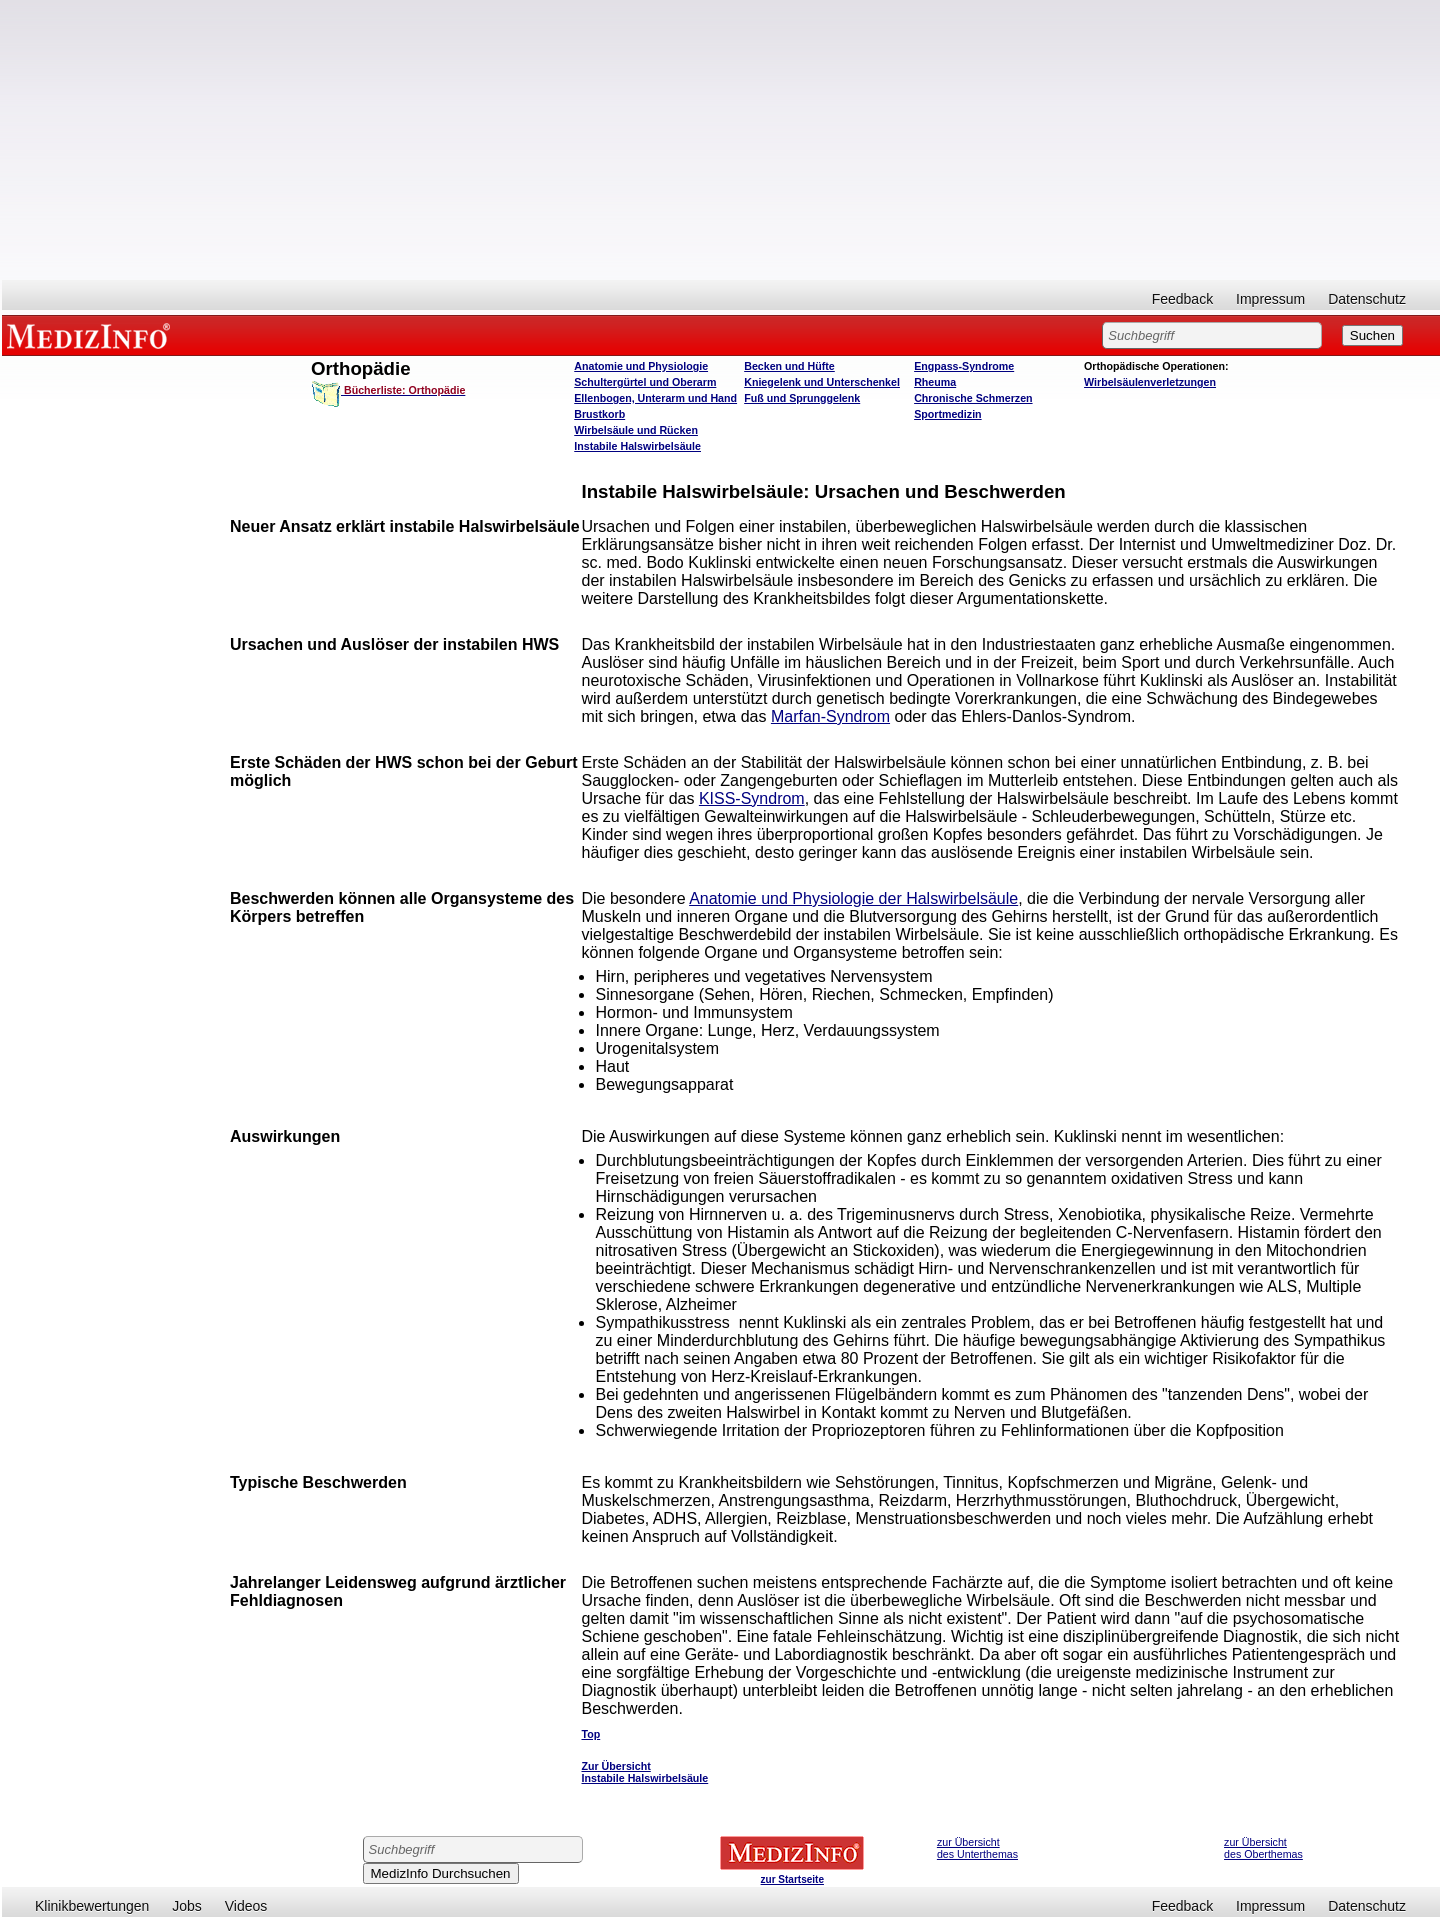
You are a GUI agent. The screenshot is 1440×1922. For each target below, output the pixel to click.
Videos (246, 1906)
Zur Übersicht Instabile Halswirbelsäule (644, 1772)
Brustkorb (599, 414)
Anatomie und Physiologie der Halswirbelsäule (853, 898)
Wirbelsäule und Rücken (636, 430)
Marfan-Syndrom (830, 716)
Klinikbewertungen (92, 1906)
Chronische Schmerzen (973, 398)
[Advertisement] (721, 140)
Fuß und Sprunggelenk (802, 398)
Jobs (187, 1906)
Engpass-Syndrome (964, 366)
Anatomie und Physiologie (641, 366)
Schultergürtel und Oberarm (645, 382)
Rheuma (935, 382)
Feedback (1182, 299)
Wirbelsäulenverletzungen (1150, 382)
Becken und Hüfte (789, 366)
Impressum (1270, 299)
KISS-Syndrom (752, 798)
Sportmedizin (948, 414)
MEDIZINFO (92, 335)
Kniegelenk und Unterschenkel (822, 382)
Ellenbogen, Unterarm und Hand (655, 398)
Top (590, 1734)
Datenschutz (1367, 299)
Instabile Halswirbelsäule (637, 446)
